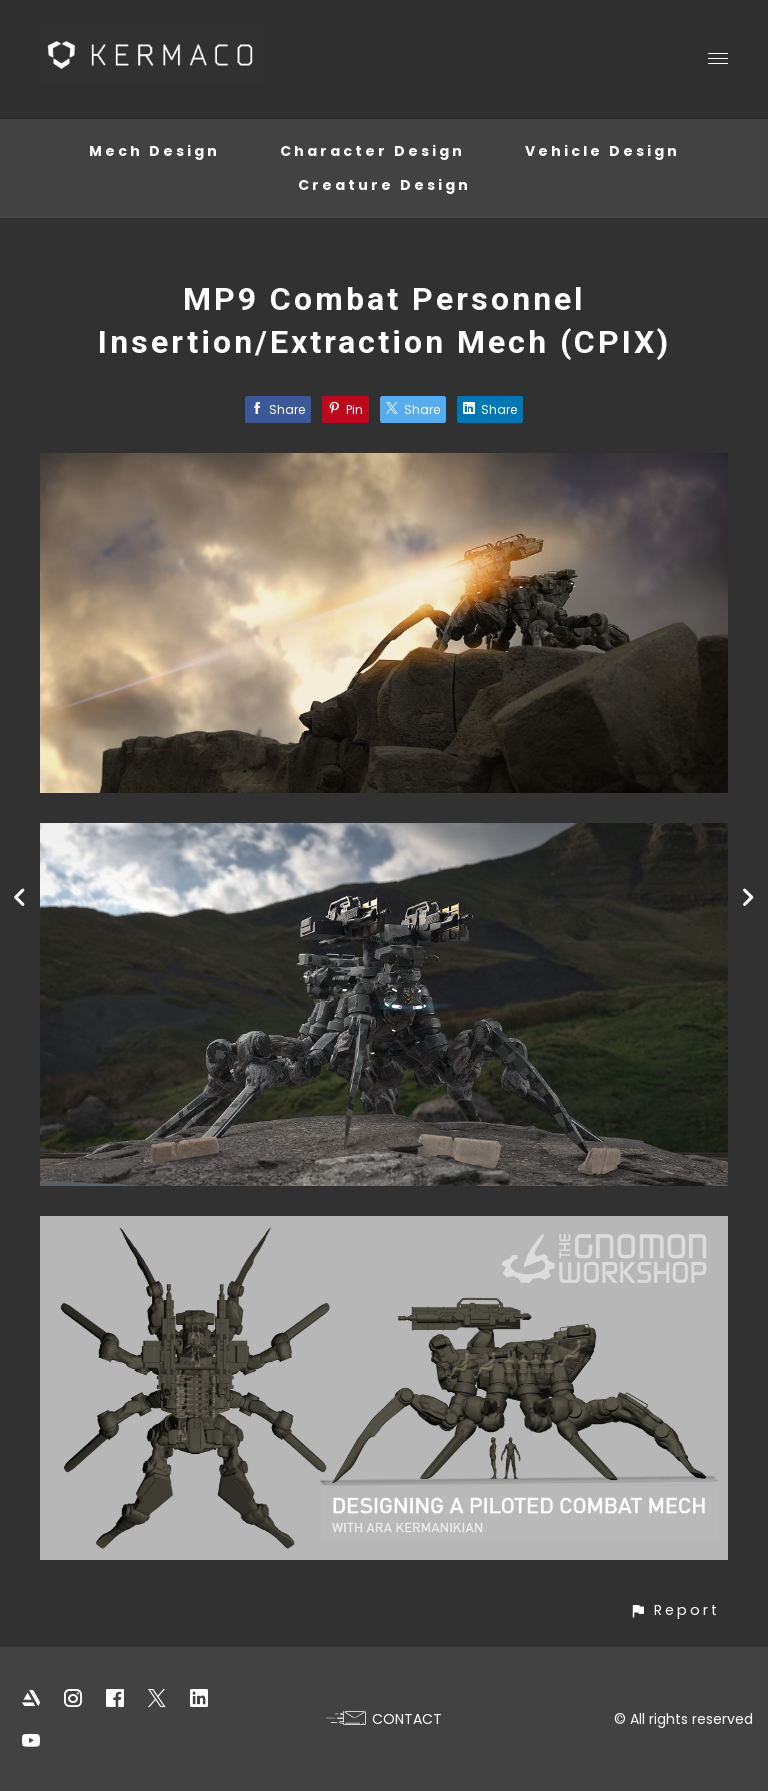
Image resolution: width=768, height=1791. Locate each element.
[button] (674, 1610)
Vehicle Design (602, 151)
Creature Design (384, 185)
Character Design (372, 151)
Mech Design (154, 151)
